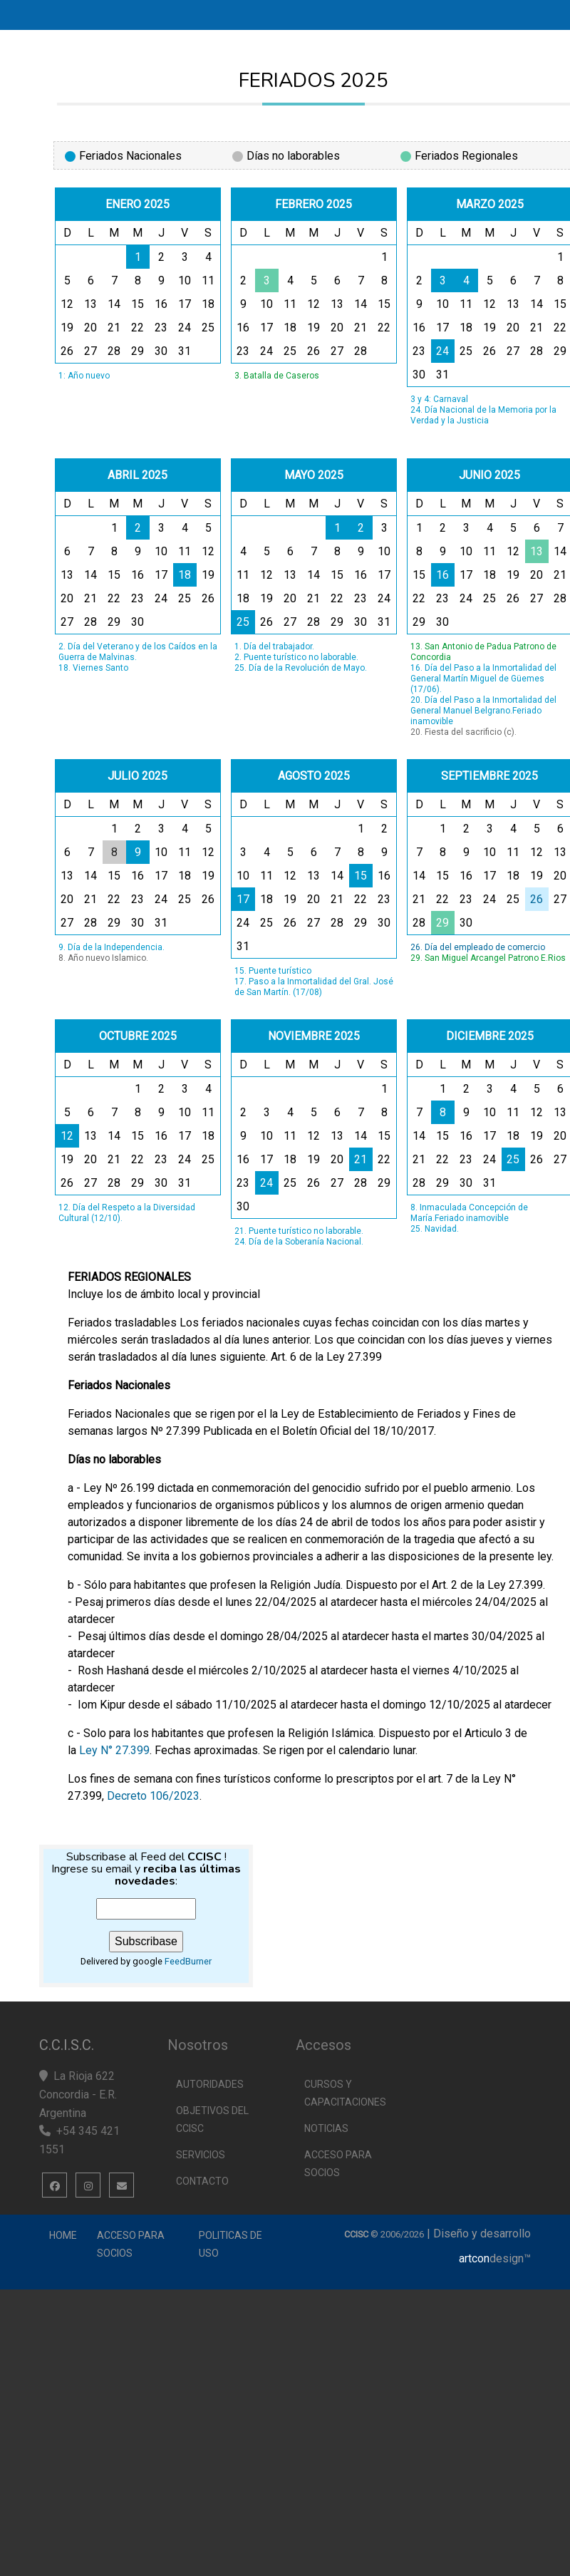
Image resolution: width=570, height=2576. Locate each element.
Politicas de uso (230, 2244)
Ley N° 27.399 (114, 1750)
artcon (474, 2258)
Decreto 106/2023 (153, 1796)
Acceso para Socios (131, 2244)
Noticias (326, 2128)
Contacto (202, 2181)
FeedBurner (188, 1961)
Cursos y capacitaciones (345, 2093)
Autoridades (210, 2084)
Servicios (200, 2154)
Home (63, 2235)
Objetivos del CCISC (212, 2119)
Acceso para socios (338, 2163)
